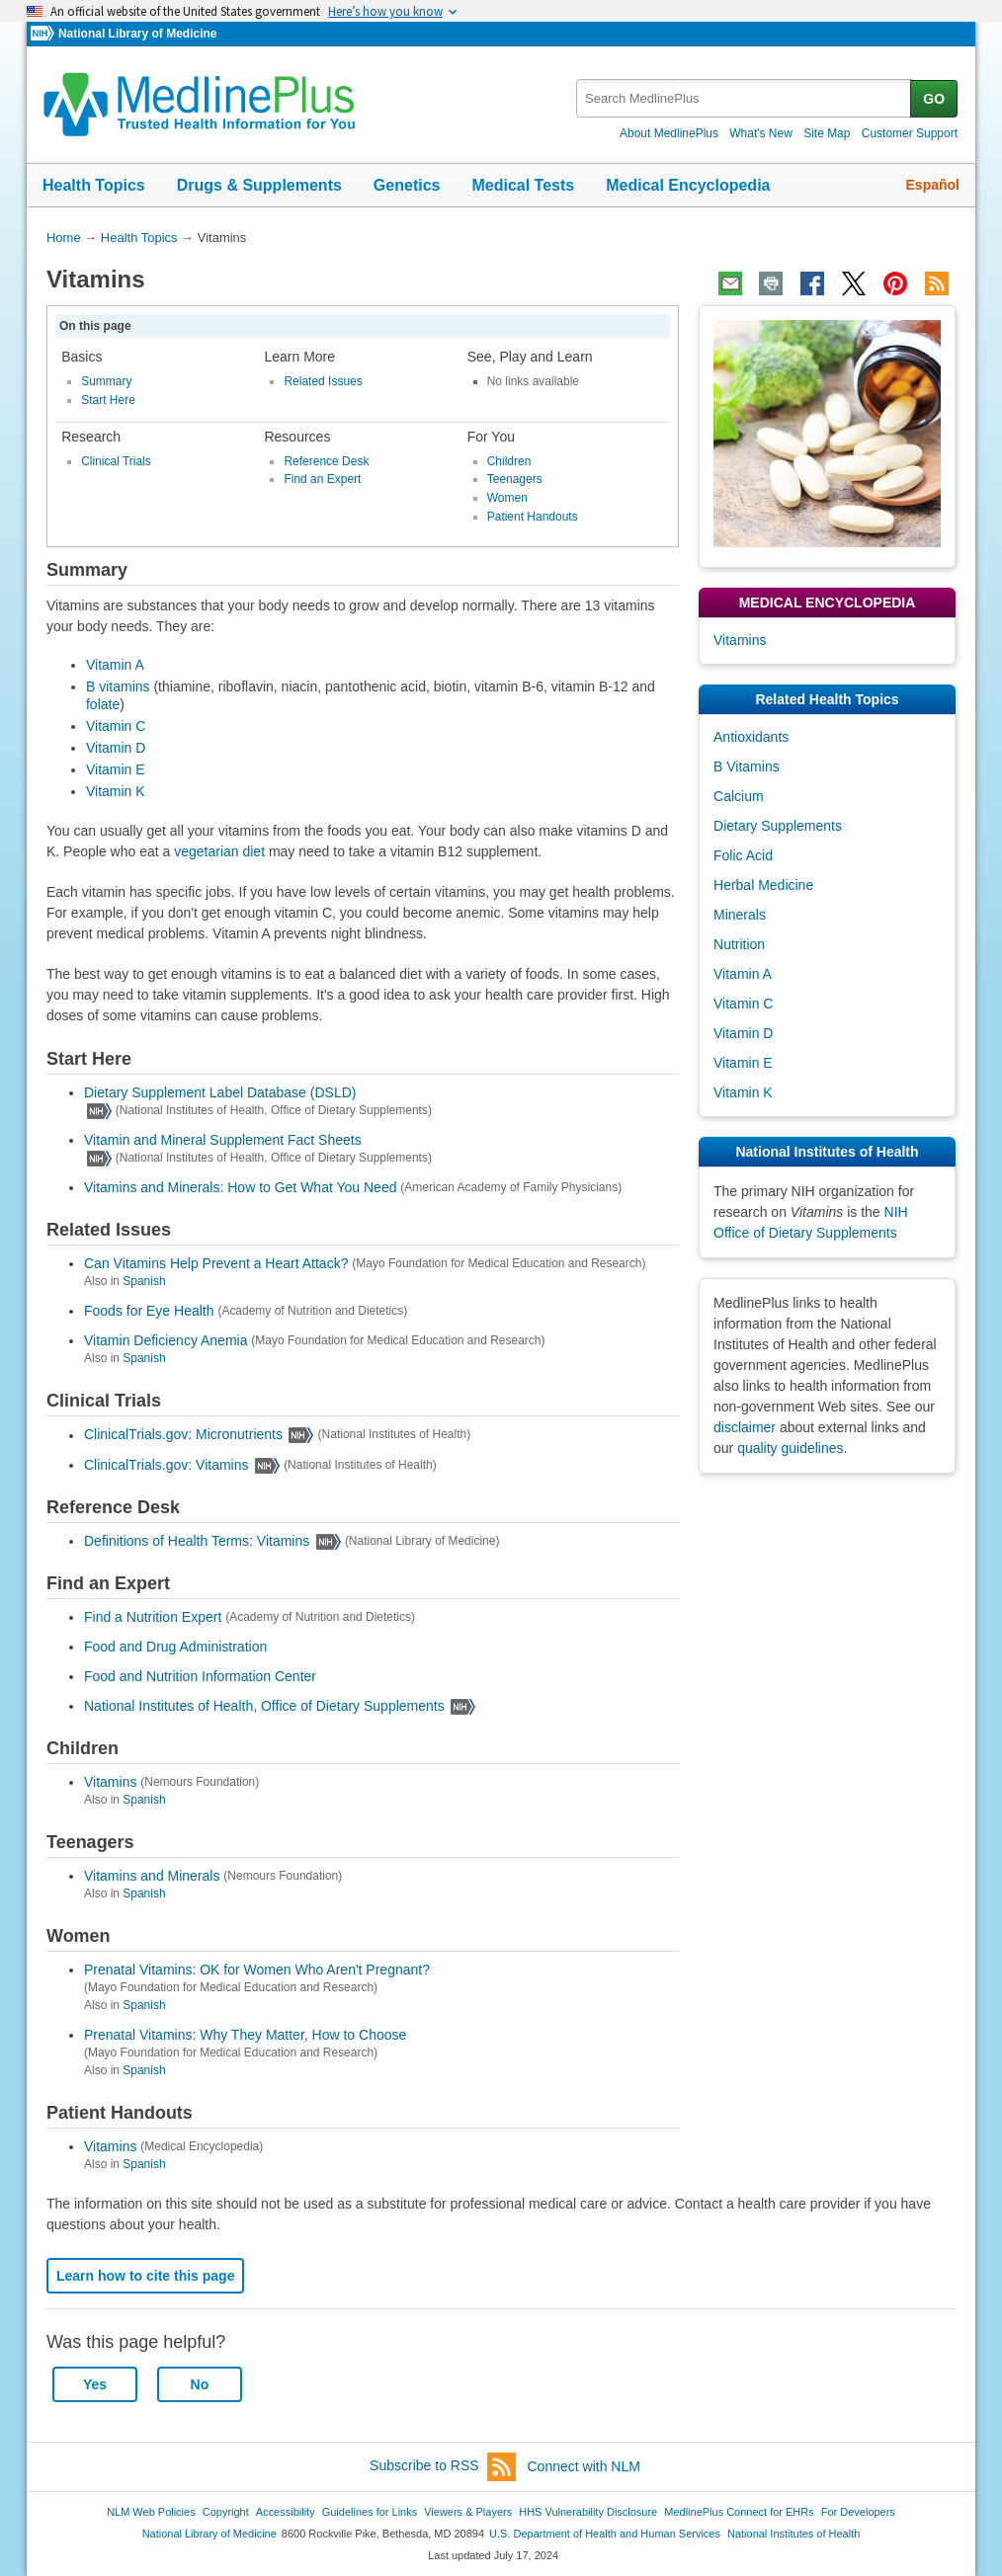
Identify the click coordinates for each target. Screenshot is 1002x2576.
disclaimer (744, 1427)
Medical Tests (522, 185)
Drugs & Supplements (259, 185)
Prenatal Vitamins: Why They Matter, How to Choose (245, 2035)
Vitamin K (115, 791)
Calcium (738, 796)
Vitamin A (115, 665)
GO (934, 99)
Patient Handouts (532, 516)
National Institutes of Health (793, 2533)
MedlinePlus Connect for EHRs (738, 2512)
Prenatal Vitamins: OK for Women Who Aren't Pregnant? (257, 1969)
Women (507, 498)
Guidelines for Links (369, 2512)
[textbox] (744, 98)
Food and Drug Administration (175, 1646)
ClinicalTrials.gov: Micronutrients (183, 1435)
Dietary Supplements (777, 826)
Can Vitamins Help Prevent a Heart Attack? (216, 1263)
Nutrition (739, 944)
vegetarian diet (221, 851)
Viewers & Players (468, 2512)
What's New (761, 133)
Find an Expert (322, 479)
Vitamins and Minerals (151, 1876)
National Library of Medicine (137, 33)
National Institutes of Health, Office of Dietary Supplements (264, 1706)
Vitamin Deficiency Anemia (165, 1340)
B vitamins (118, 686)
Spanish (144, 1281)
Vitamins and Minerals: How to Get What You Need (240, 1187)
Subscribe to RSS (443, 2467)
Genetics (407, 185)
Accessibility (285, 2512)
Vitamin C (115, 726)
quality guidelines (790, 1448)
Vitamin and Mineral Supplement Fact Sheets (223, 1140)
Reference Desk (326, 461)
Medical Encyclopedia (688, 185)
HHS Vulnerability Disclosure (588, 2512)
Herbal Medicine (763, 885)
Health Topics (93, 185)
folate (103, 704)
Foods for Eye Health (149, 1311)
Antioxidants (751, 737)
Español (933, 185)
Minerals (739, 915)
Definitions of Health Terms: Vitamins (196, 1541)
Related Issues (323, 381)
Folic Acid (743, 855)
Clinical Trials (116, 461)
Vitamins (110, 1782)
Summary (106, 381)
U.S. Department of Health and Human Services (604, 2533)
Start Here (108, 400)
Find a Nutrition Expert (152, 1617)
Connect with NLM (584, 2466)
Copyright (226, 2512)
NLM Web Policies (151, 2512)
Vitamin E (115, 769)
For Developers (858, 2512)
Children (509, 461)
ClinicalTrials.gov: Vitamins (166, 1465)
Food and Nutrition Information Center (200, 1676)
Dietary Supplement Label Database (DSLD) (220, 1092)
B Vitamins (746, 766)
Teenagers (515, 479)
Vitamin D (115, 748)
